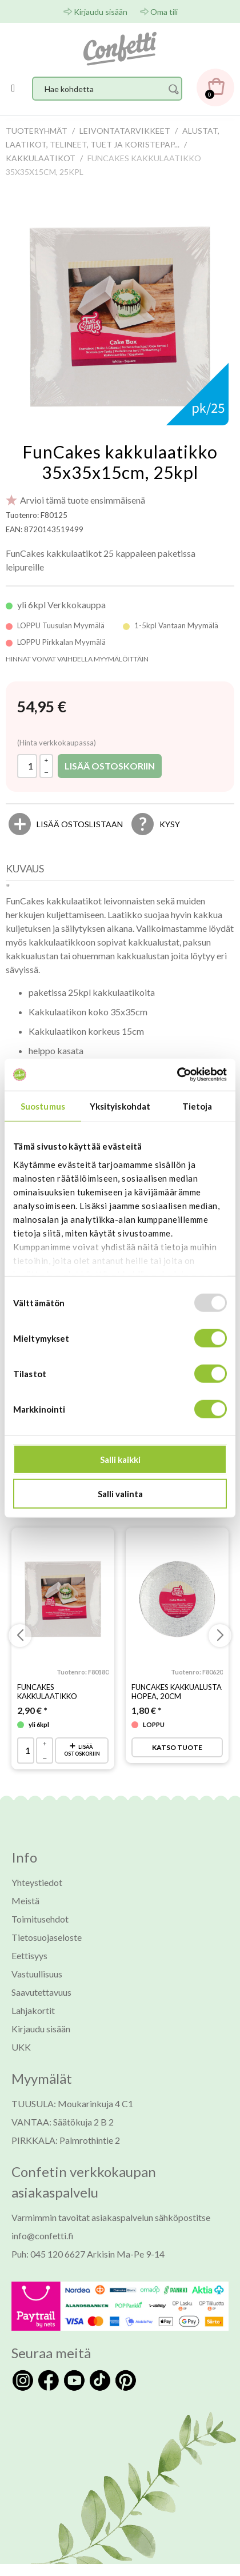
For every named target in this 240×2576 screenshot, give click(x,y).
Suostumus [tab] (43, 1105)
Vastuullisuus (36, 1973)
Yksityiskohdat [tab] (120, 1105)
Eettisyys (29, 1955)
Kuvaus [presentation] (25, 868)
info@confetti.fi (42, 2235)
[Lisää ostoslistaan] (80, 824)
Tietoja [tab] (197, 1105)
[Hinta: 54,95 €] (41, 707)
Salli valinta (120, 1493)
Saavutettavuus (41, 1992)
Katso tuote (177, 1747)
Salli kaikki (120, 1459)
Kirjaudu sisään (100, 12)
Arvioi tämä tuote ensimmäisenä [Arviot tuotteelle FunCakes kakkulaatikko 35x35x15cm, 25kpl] (82, 500)
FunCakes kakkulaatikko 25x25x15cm (47, 1696)
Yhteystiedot (36, 1882)
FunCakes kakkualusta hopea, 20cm (176, 1691)
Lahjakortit (33, 2010)
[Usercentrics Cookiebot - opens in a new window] (177, 1074)
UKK (21, 2046)
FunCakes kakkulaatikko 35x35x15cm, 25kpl (120, 461)
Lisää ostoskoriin (110, 765)
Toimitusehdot (40, 1918)
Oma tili (164, 12)
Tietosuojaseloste (46, 1937)
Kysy (169, 824)
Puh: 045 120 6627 (48, 2253)
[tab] (28, 871)
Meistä (25, 1900)
